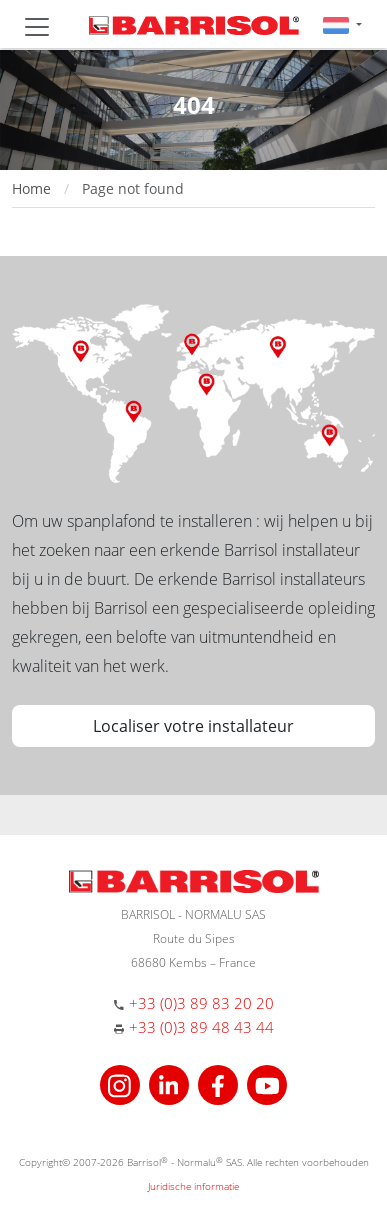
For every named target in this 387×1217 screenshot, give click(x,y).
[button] (342, 24)
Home (31, 188)
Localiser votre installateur (193, 726)
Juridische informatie (193, 1186)
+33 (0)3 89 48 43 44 (201, 1027)
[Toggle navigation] (37, 27)
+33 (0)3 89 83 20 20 (201, 1003)
